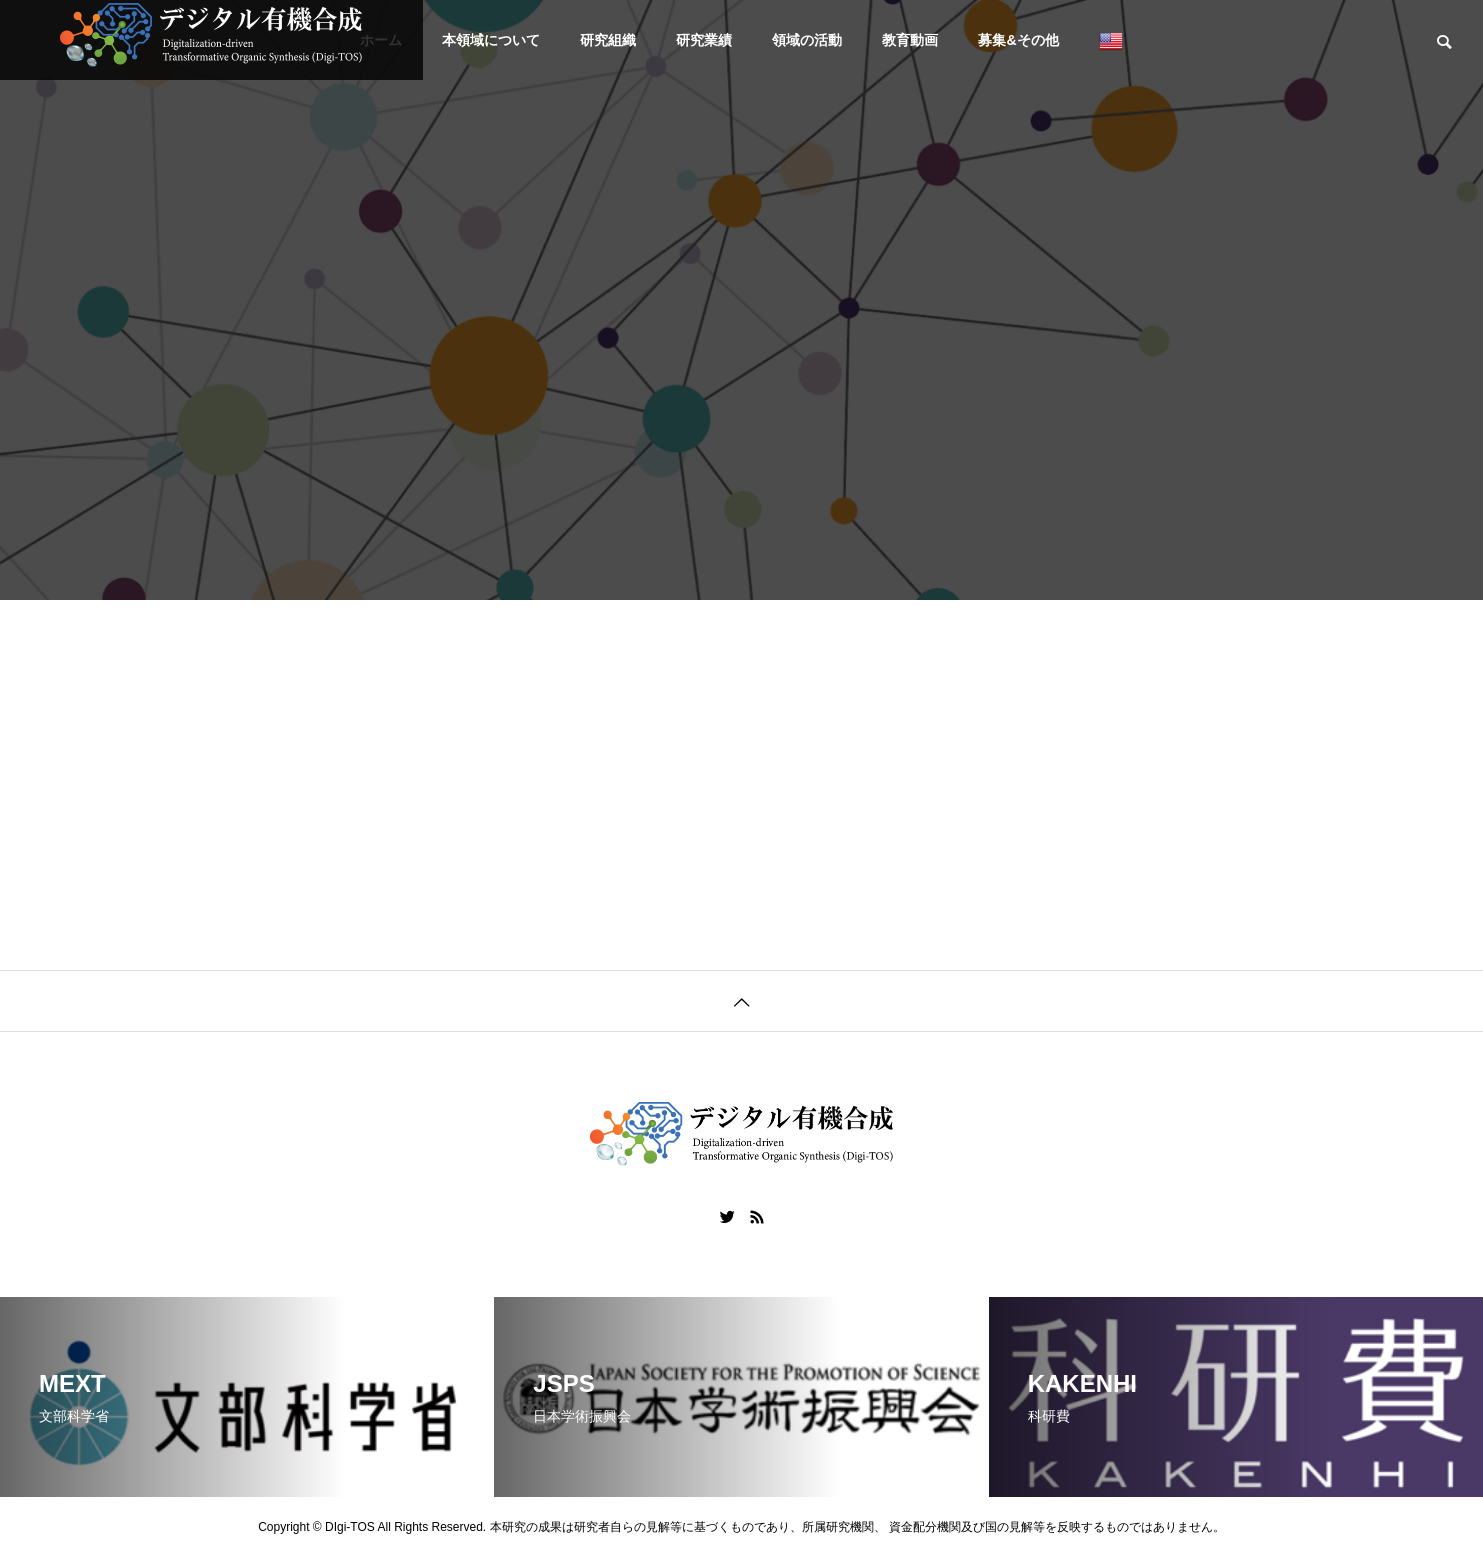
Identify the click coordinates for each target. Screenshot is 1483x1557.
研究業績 (704, 40)
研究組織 (608, 40)
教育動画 (910, 40)
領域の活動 (807, 40)
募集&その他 (1018, 40)
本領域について (491, 40)
